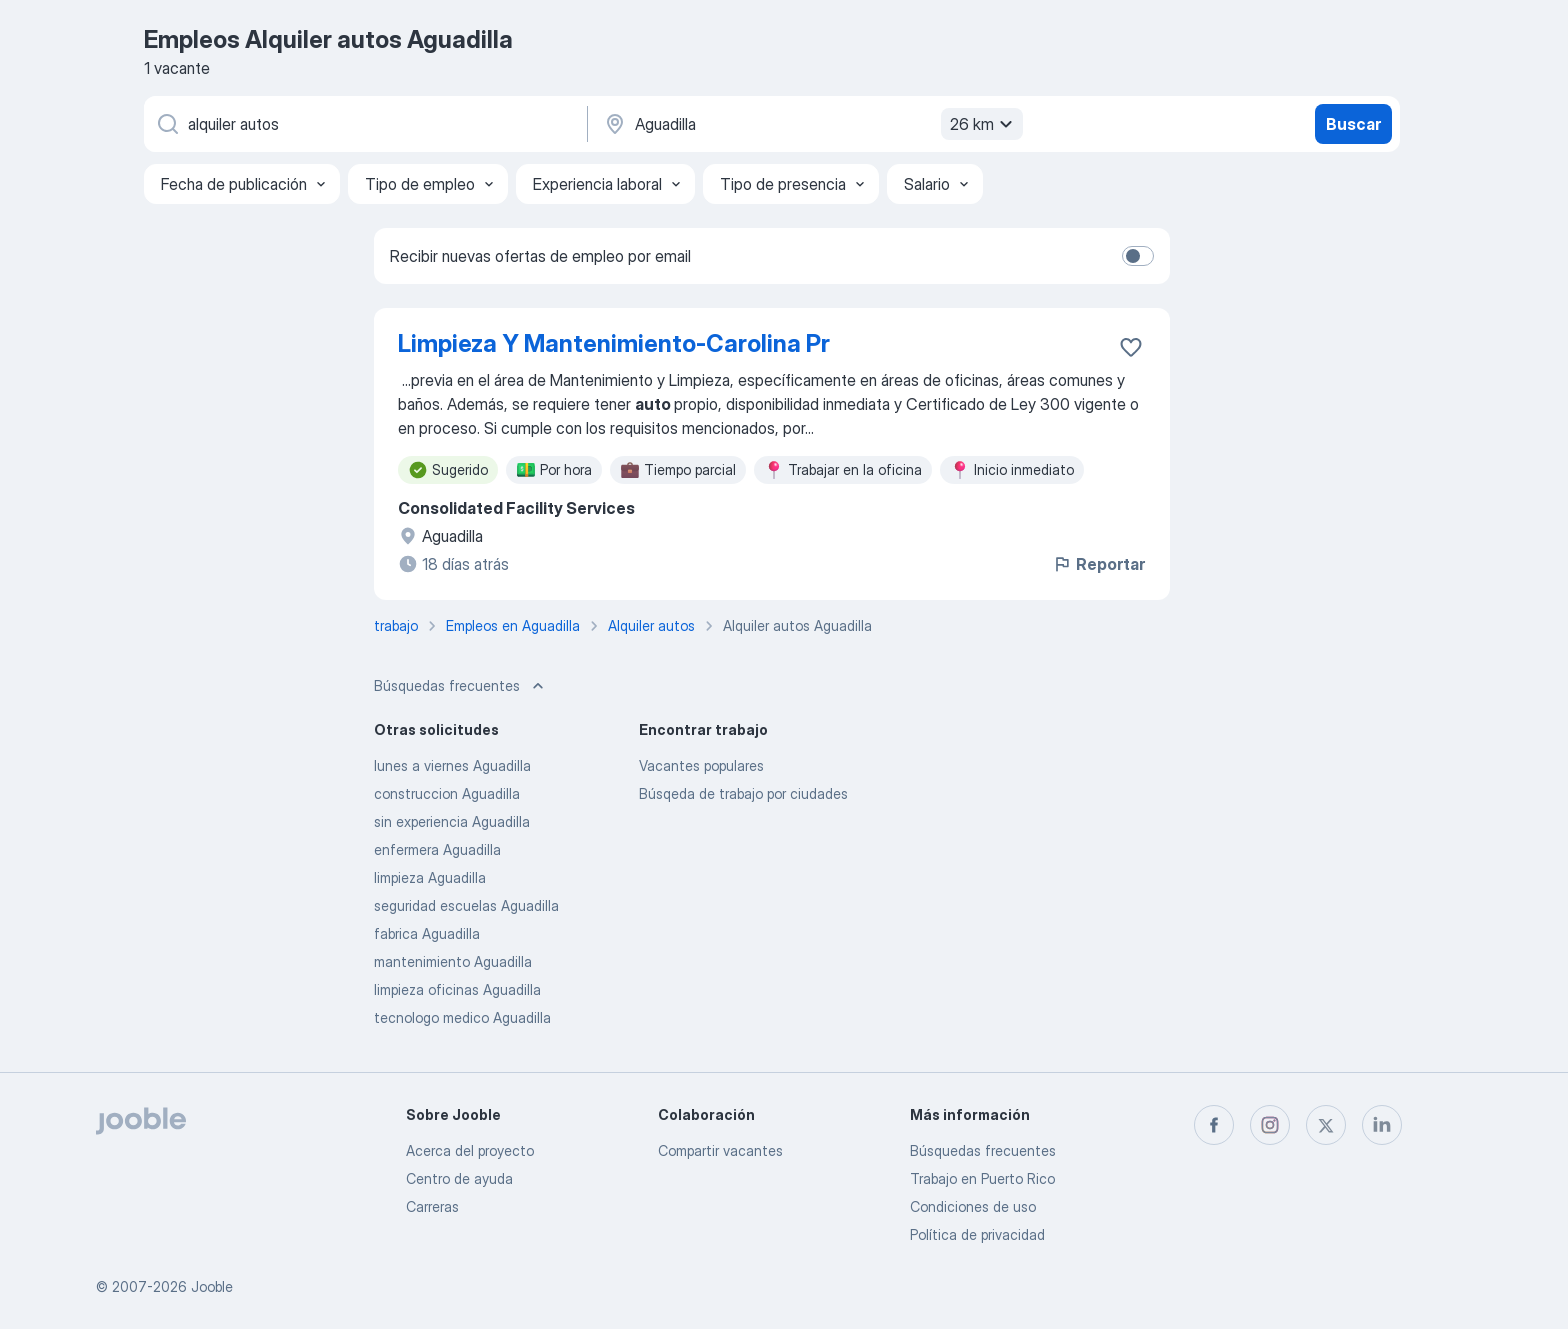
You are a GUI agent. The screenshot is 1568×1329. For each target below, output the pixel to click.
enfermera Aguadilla (437, 849)
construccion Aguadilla (447, 793)
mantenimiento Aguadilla (453, 961)
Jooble (212, 1286)
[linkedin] (1382, 1125)
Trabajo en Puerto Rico (982, 1178)
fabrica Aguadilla (427, 933)
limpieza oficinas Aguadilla (457, 989)
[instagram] (1270, 1125)
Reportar (1098, 564)
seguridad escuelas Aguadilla (466, 905)
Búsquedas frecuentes (983, 1150)
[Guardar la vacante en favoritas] (1131, 347)
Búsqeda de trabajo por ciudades (743, 793)
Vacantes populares (701, 765)
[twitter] (1326, 1125)
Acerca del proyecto (470, 1150)
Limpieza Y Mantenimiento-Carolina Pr (614, 343)
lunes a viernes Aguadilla (452, 765)
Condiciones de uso (973, 1206)
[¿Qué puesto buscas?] (364, 124)
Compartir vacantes (720, 1150)
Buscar (1353, 124)
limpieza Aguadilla (430, 877)
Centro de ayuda (459, 1178)
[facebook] (1214, 1125)
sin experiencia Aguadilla (452, 821)
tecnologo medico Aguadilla (462, 1017)
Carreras (432, 1206)
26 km (984, 124)
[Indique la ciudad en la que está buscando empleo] (811, 124)
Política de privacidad (977, 1234)
